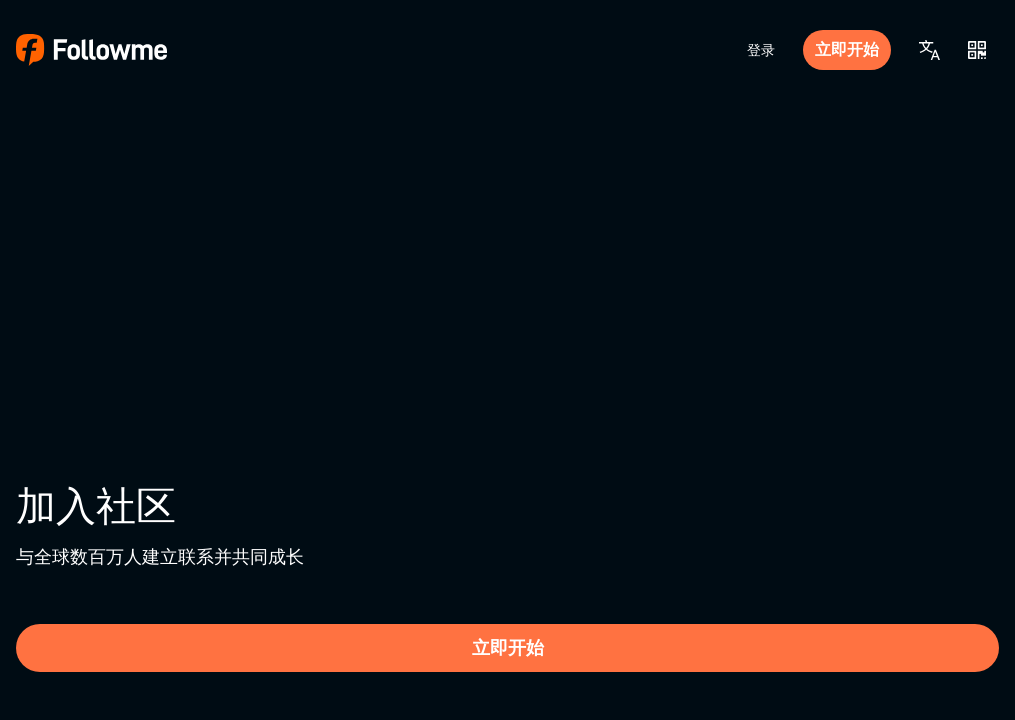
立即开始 (847, 49)
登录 (761, 50)
